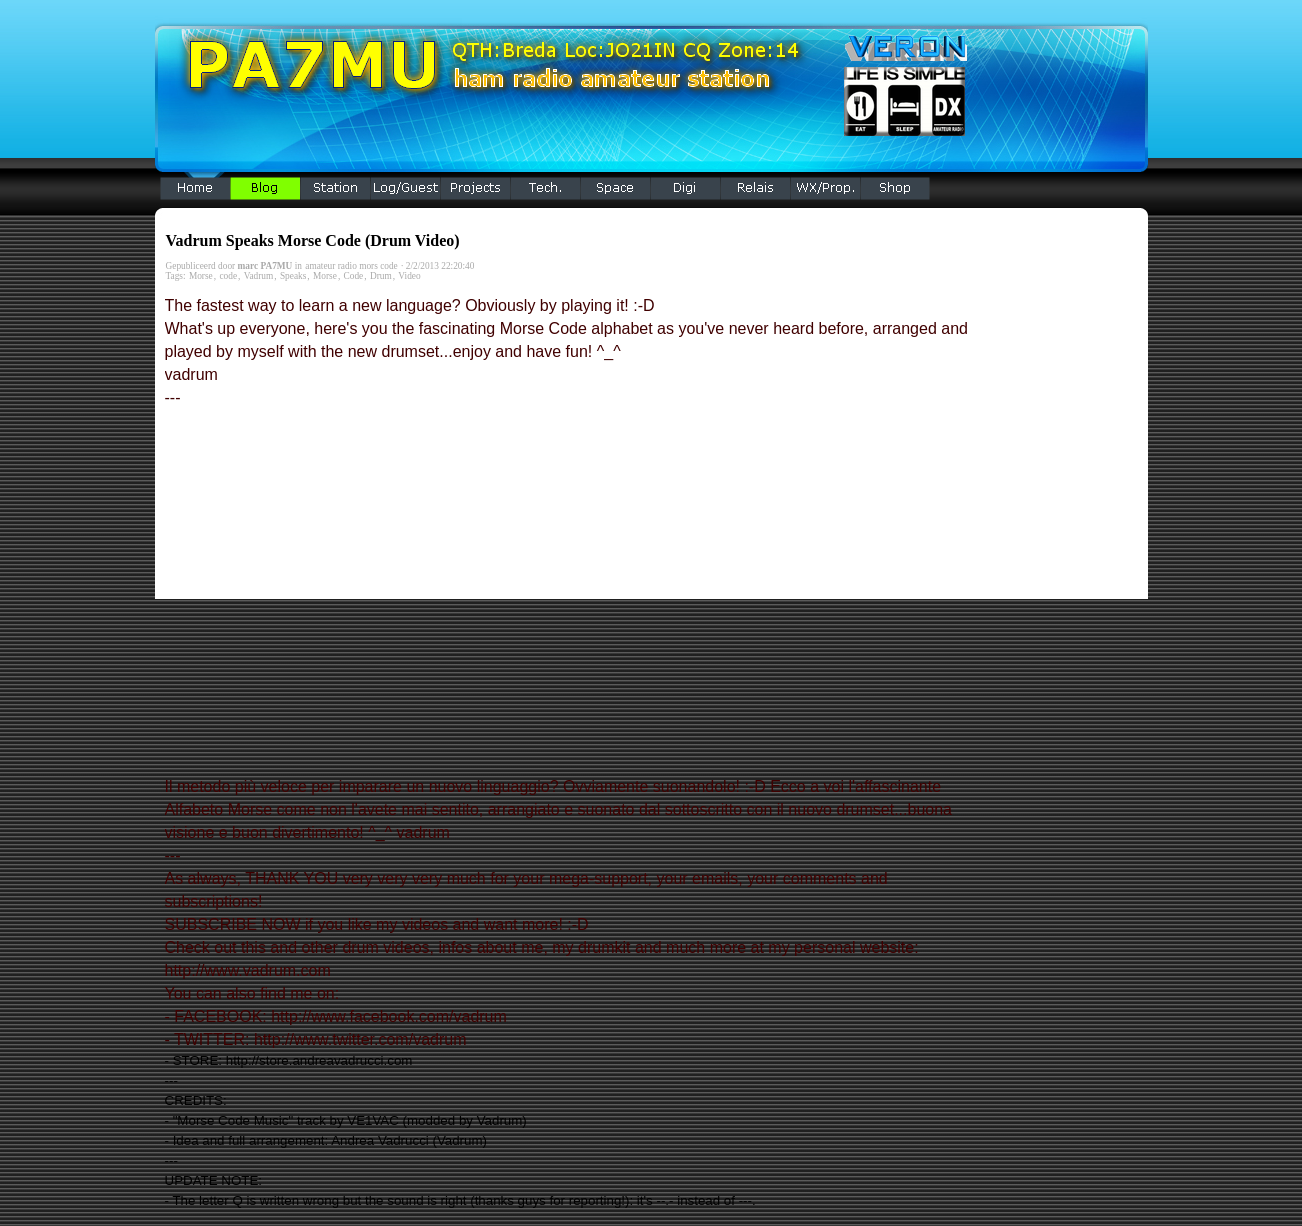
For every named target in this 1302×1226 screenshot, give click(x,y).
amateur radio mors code (351, 266)
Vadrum (259, 276)
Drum (381, 276)
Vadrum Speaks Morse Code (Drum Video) (313, 240)
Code (354, 276)
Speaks (293, 276)
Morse (201, 276)
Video (409, 276)
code (228, 276)
